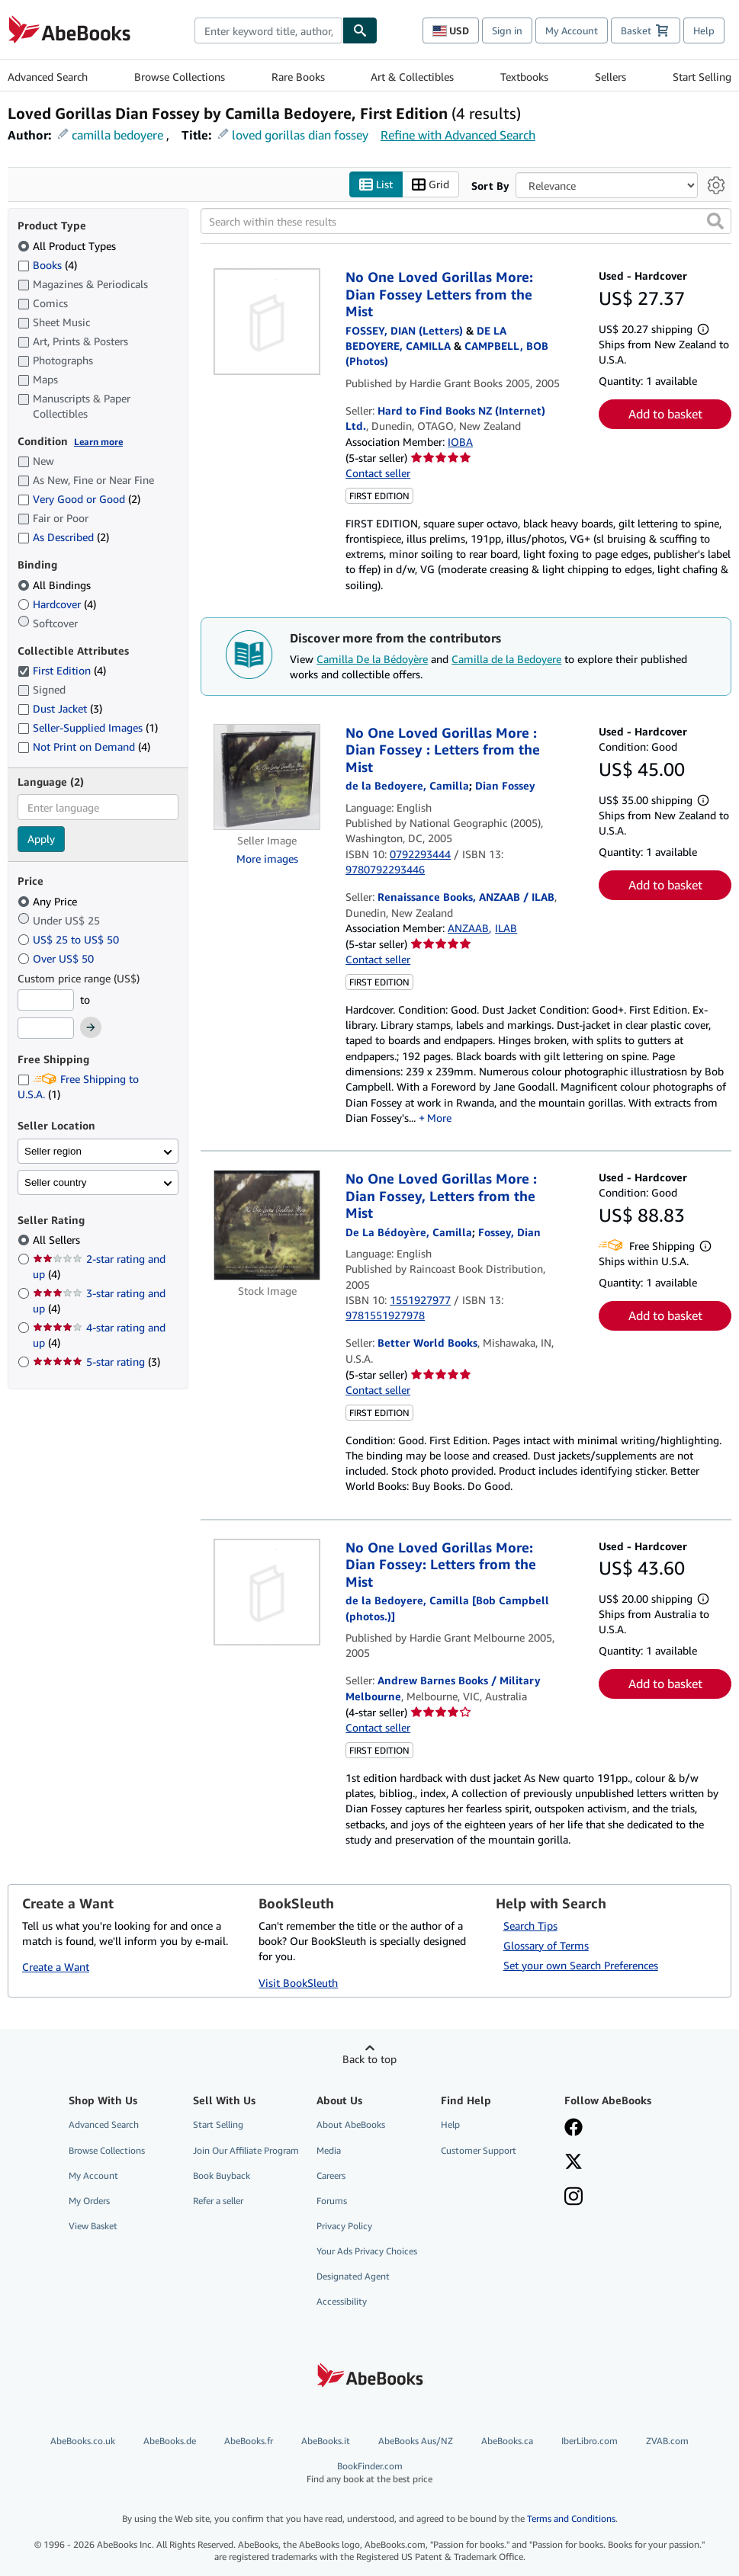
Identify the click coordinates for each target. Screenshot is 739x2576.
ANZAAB (468, 927)
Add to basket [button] (665, 413)
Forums (331, 2200)
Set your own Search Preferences (580, 1965)
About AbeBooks (350, 2124)
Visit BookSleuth (298, 1982)
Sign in (507, 30)
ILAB (506, 927)
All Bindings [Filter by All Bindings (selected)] (56, 584)
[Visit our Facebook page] (573, 2128)
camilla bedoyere (117, 135)
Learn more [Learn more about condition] (98, 441)
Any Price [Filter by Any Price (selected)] (49, 901)
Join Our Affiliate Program (246, 2150)
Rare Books (298, 76)
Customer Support (478, 2150)
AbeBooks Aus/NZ (415, 2440)
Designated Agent (353, 2276)
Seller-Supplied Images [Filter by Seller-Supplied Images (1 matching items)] (88, 727)
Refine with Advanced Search (458, 135)
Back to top (369, 2058)
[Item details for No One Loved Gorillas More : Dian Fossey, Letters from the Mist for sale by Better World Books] (267, 1225)
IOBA (460, 441)
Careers (330, 2175)
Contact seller (377, 472)
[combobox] (268, 30)
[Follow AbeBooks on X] (573, 2162)
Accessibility (341, 2301)
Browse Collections (179, 76)
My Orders (89, 2200)
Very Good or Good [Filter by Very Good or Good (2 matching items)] (79, 498)
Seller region (53, 1151)
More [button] (439, 1117)
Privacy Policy (344, 2226)
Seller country (55, 1182)
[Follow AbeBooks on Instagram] (573, 2198)
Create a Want (55, 1966)
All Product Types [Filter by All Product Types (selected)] (68, 245)
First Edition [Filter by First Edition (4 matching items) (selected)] (62, 670)
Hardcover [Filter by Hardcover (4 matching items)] (57, 604)
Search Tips (530, 1925)
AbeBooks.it (325, 2440)
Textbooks (524, 76)
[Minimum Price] (46, 1000)
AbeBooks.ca (507, 2440)
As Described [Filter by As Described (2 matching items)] (63, 536)
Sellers (610, 76)
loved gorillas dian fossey (300, 135)
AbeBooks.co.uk (82, 2440)
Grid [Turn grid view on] (430, 185)
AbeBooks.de (169, 2440)
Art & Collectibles (412, 76)
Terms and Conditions (571, 2518)
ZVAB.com (667, 2440)
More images (267, 858)
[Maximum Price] (46, 1028)
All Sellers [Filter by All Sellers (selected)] (58, 1239)
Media (328, 2150)
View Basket (93, 2226)
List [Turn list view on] (376, 185)
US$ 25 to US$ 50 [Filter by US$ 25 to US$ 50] (70, 939)
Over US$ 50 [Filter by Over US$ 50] (57, 958)
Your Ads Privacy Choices (366, 2251)
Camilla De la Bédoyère (372, 658)
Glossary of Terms (546, 1945)
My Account (571, 30)
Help (704, 30)
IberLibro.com (589, 2440)
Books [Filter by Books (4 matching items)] (47, 264)
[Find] (360, 30)
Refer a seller (218, 2200)
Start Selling (702, 76)
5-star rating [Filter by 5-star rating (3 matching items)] (96, 1361)
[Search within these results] (466, 221)
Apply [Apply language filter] (41, 838)
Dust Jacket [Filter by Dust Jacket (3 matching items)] (60, 708)
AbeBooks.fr (248, 2440)
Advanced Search (48, 76)
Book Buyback (221, 2175)
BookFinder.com (369, 2472)
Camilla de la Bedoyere (506, 658)
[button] (715, 221)
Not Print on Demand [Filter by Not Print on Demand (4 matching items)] (84, 746)
